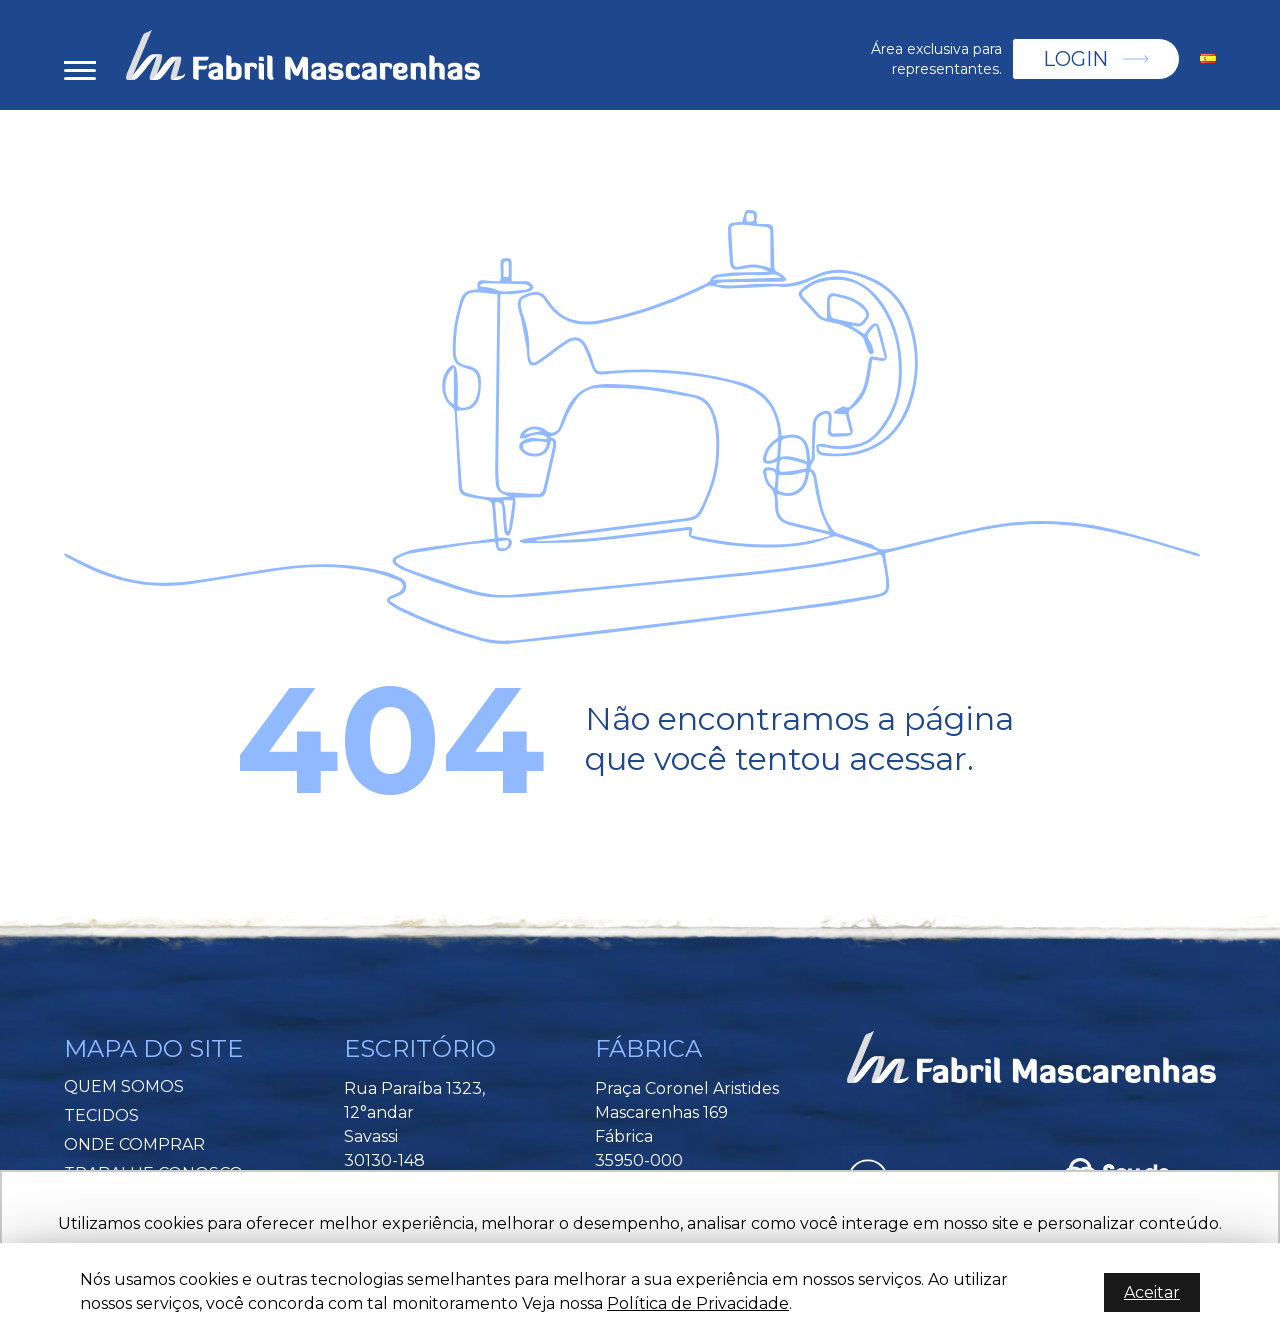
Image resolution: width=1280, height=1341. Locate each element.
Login (1075, 59)
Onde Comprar (134, 1144)
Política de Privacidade (698, 1303)
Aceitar (1152, 1292)
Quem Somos (124, 1086)
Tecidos (101, 1115)
